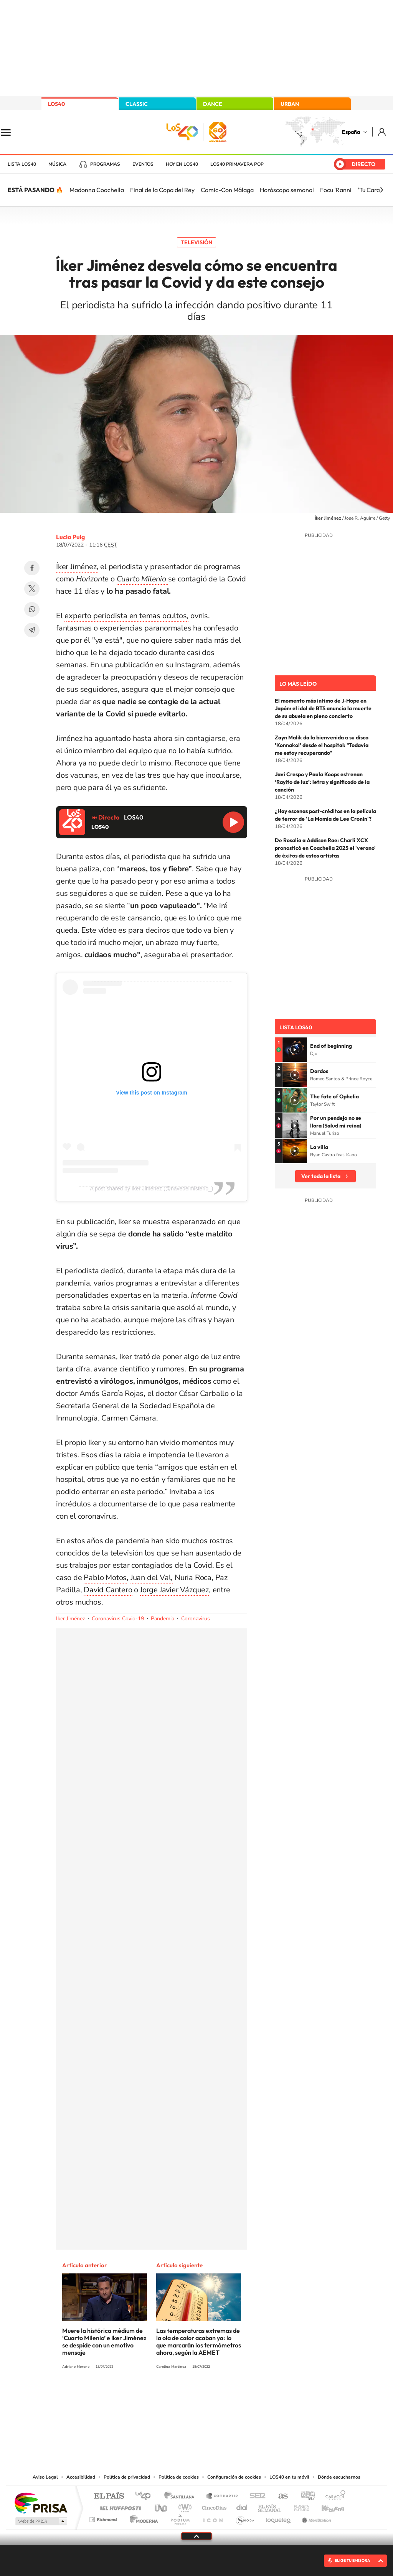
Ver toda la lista (320, 1176)
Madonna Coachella (96, 190)
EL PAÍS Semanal (270, 2506)
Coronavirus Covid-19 (118, 1618)
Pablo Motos (105, 1577)
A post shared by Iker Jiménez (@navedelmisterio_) (151, 1188)
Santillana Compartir (222, 2496)
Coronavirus (195, 1618)
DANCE (212, 103)
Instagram (150, 2395)
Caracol (333, 2496)
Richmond (104, 2517)
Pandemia (162, 1618)
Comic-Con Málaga (227, 190)
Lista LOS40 (22, 164)
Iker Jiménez (70, 1618)
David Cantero (108, 1590)
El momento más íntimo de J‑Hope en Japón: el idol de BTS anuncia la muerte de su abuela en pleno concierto (323, 708)
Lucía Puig (70, 537)
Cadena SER (255, 2496)
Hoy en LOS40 (182, 164)
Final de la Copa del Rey (162, 190)
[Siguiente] (381, 190)
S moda (244, 2517)
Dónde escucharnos (339, 2477)
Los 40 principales (145, 2496)
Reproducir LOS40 (233, 822)
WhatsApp (32, 609)
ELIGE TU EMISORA (352, 2560)
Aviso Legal (45, 2477)
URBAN (290, 103)
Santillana (181, 2496)
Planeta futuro (298, 2506)
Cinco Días (213, 2506)
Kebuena (326, 2506)
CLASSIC (136, 103)
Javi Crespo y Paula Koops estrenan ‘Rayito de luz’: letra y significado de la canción (322, 782)
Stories (242, 2395)
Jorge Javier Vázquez (174, 1590)
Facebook (32, 568)
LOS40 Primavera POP (237, 164)
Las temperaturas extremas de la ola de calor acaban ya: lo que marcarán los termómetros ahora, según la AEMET (198, 2341)
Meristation (315, 2517)
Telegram (32, 630)
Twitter (32, 588)
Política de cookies (179, 2477)
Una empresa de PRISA (40, 2502)
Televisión (196, 242)
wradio (183, 2506)
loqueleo (278, 2517)
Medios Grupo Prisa (40, 2521)
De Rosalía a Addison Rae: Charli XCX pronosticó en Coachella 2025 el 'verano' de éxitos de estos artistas (325, 848)
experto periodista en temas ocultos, (126, 616)
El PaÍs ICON (212, 2517)
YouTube (181, 2395)
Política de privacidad (127, 2477)
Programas (105, 164)
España (351, 131)
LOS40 (56, 103)
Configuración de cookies (234, 2477)
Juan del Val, (151, 1577)
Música (57, 164)
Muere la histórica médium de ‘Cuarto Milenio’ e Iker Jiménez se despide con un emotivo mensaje (104, 2341)
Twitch (227, 2395)
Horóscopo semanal (287, 190)
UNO (162, 2506)
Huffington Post (119, 2506)
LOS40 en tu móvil (289, 2477)
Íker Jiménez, (77, 566)
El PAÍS (109, 2496)
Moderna (142, 2517)
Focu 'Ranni (336, 190)
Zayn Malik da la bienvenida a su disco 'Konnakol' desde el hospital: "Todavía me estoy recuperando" (321, 745)
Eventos (143, 164)
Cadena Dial (242, 2506)
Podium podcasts (179, 2517)
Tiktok (166, 2395)
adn (304, 2496)
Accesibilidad (80, 2477)
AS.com (279, 2496)
